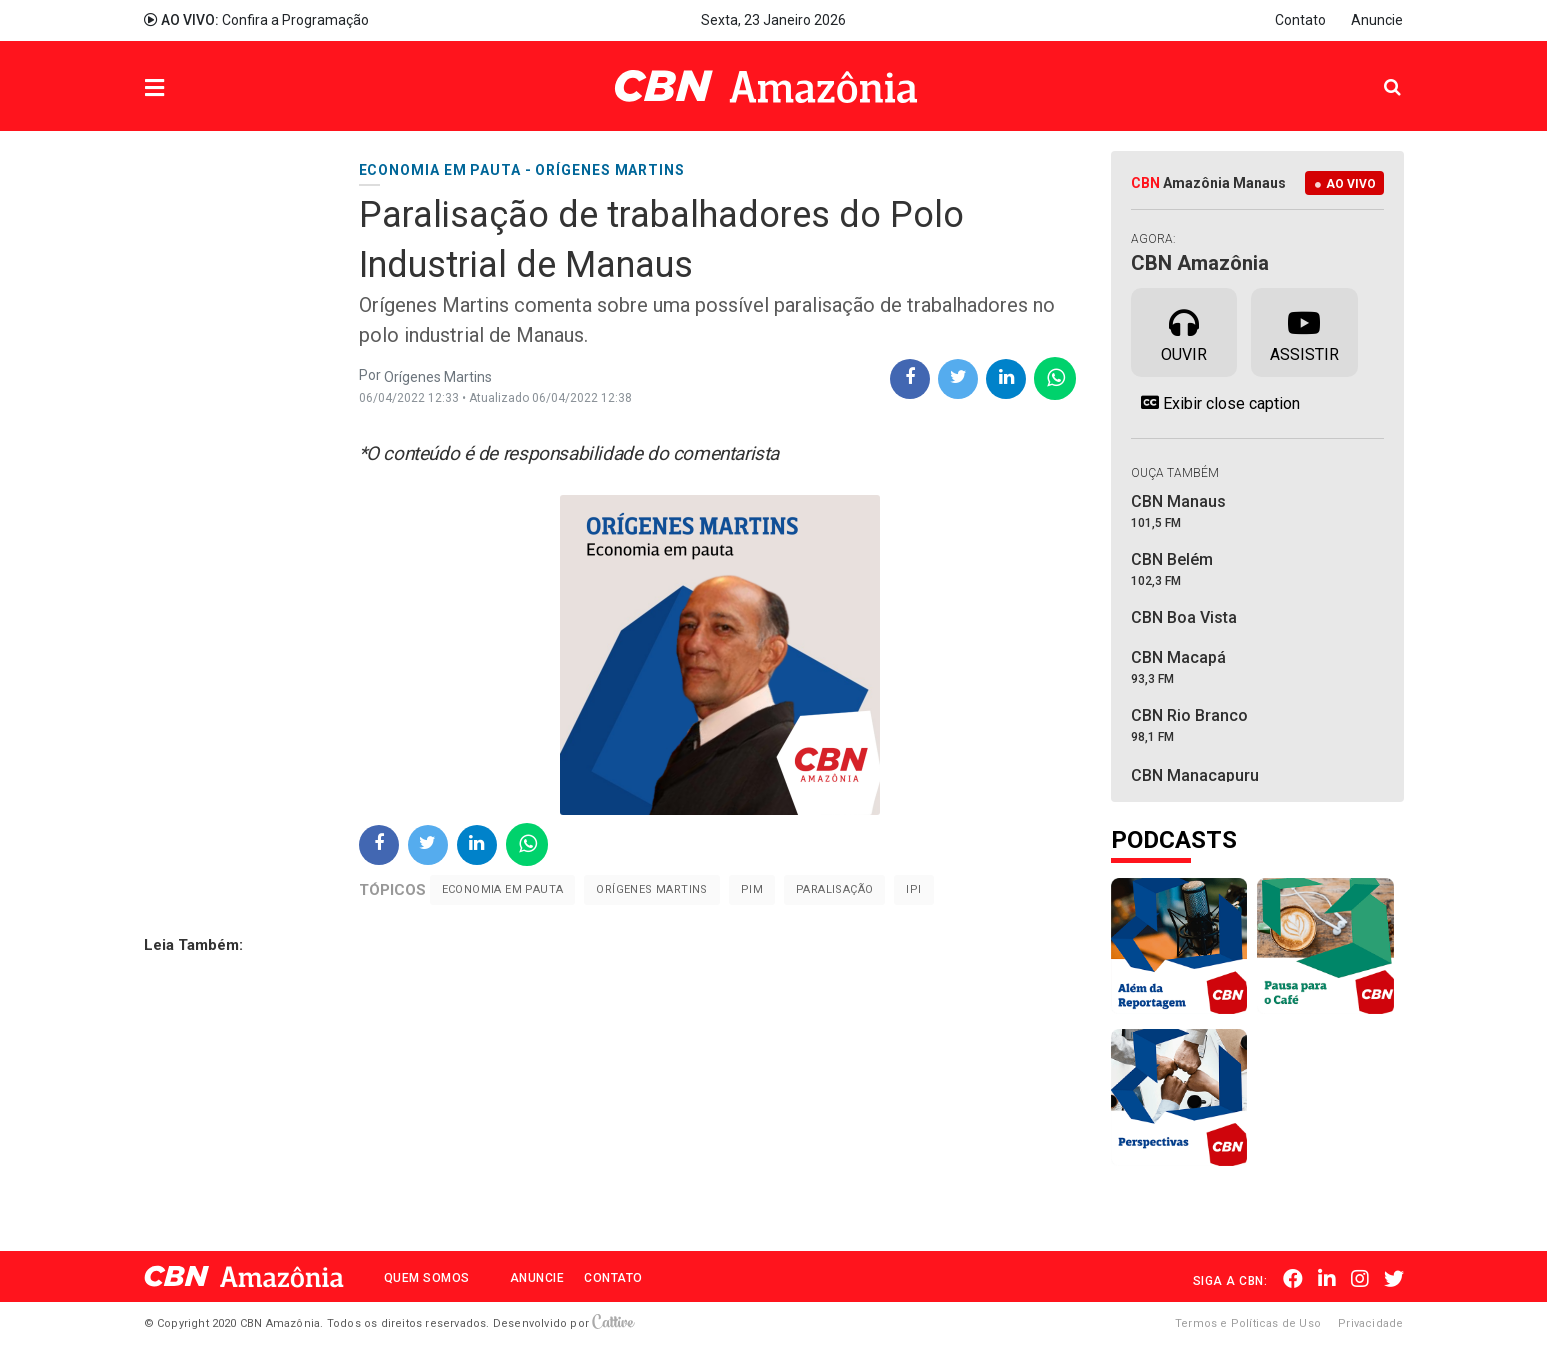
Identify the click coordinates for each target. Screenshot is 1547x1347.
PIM (752, 889)
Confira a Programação (256, 20)
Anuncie (1377, 20)
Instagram (1360, 1279)
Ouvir (1184, 331)
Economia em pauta (503, 889)
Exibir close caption (1215, 403)
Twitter (1394, 1279)
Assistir (1304, 331)
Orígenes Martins (651, 889)
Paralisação (834, 889)
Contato (1300, 20)
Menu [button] (195, 88)
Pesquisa (1376, 71)
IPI (913, 889)
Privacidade (1370, 1323)
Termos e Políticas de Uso (1248, 1323)
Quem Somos (427, 1278)
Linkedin (1327, 1279)
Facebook (1293, 1279)
